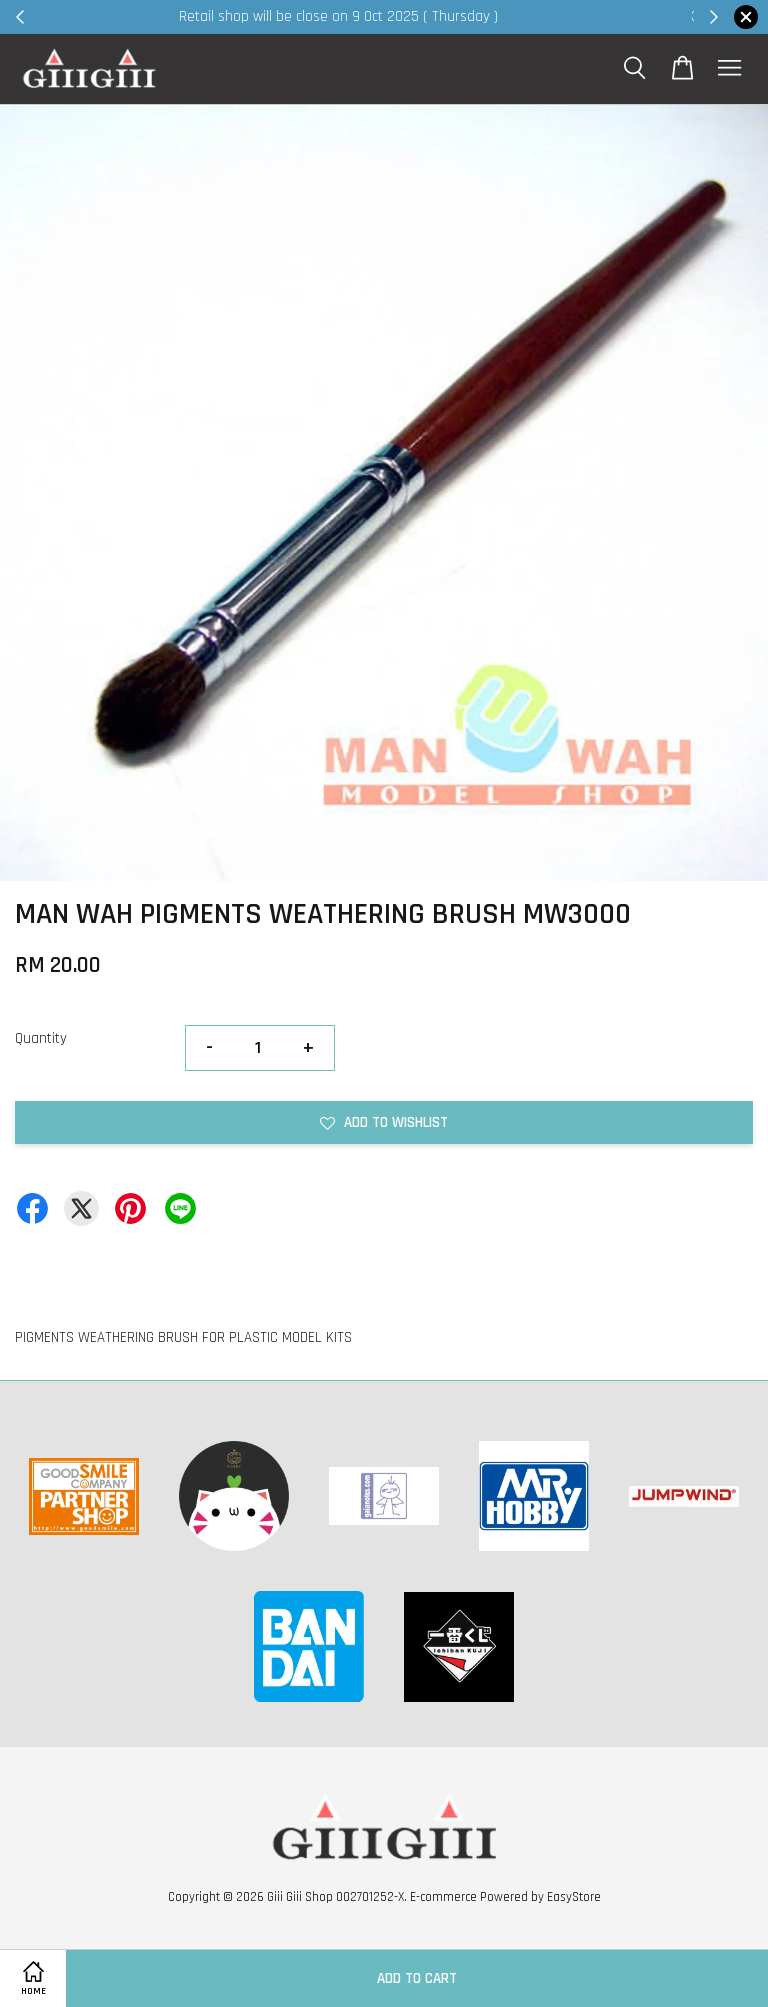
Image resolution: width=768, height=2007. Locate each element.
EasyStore (574, 1897)
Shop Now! (628, 16)
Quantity (41, 1038)
